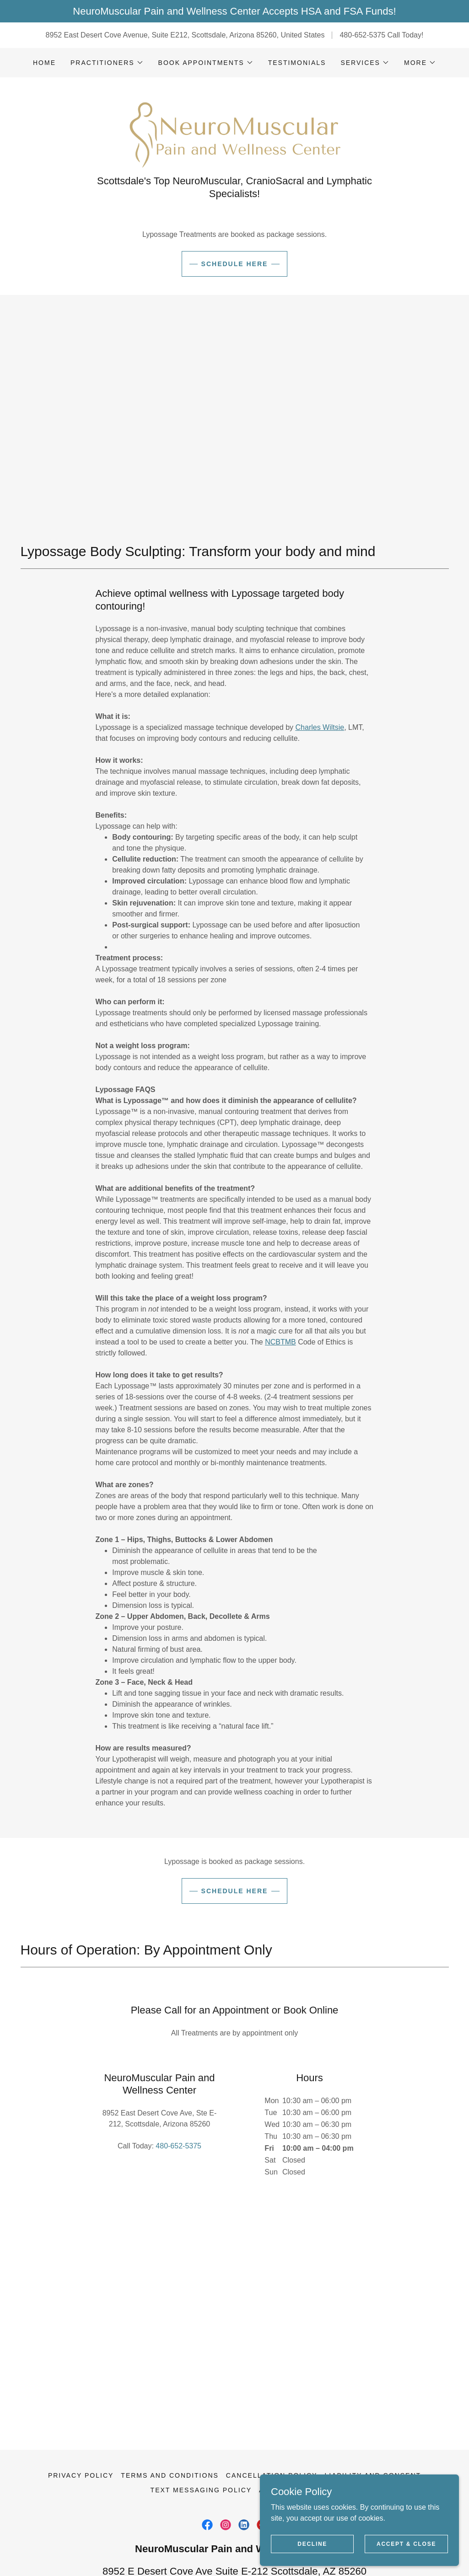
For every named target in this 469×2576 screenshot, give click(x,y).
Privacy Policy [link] (80, 2401)
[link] (235, 161)
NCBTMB (280, 1405)
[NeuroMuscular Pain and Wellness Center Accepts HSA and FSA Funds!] (234, 11)
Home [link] (44, 62)
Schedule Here (234, 327)
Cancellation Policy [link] (272, 2401)
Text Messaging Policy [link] (201, 2416)
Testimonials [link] (297, 62)
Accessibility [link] (288, 2416)
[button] (107, 62)
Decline (324, 2543)
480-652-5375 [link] (362, 35)
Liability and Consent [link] (372, 2401)
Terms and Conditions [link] (170, 2401)
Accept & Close (409, 2543)
